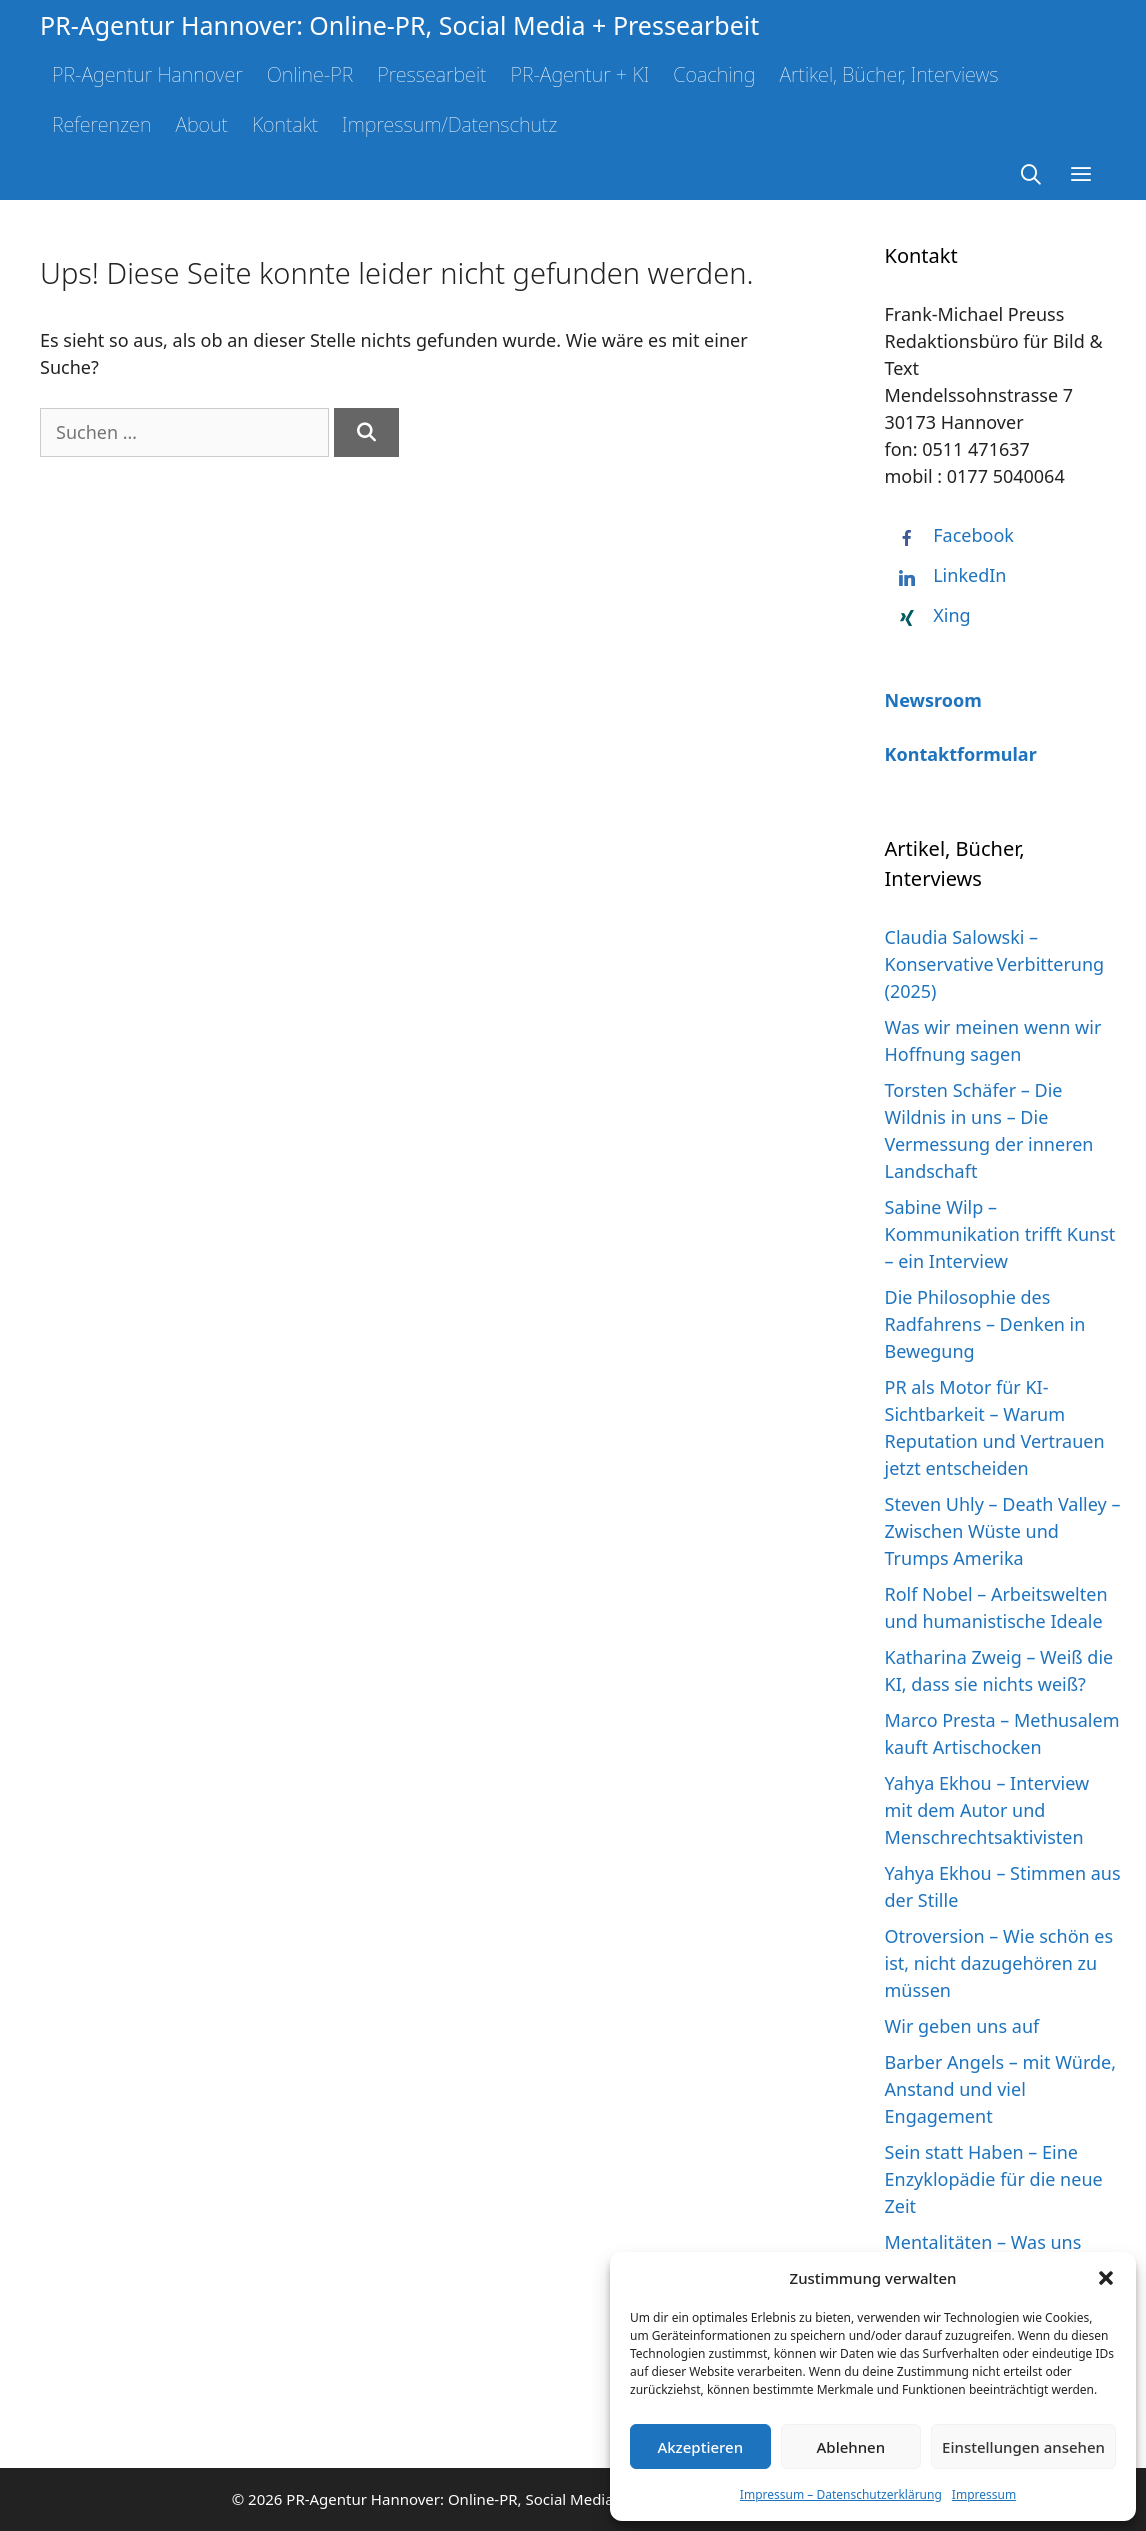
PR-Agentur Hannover (147, 74)
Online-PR (310, 74)
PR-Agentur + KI (579, 74)
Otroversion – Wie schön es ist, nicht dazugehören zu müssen (999, 1963)
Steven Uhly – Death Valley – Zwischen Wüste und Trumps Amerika (1003, 1531)
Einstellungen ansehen (1023, 2447)
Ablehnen (851, 2447)
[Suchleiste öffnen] (1032, 175)
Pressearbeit (431, 74)
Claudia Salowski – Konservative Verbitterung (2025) (995, 964)
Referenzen (101, 124)
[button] (1106, 2278)
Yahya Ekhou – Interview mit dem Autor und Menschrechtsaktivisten (987, 1810)
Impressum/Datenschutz (449, 124)
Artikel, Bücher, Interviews (888, 74)
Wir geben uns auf (962, 2026)
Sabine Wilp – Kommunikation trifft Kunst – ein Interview (1000, 1234)
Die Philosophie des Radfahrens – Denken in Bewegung (985, 1324)
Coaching (714, 74)
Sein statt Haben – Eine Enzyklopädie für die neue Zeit (994, 2179)
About (201, 124)
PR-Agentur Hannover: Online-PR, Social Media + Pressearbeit (399, 25)
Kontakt (285, 124)
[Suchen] (366, 432)
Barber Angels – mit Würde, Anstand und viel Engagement (1001, 2089)
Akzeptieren (700, 2447)
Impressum (984, 2494)
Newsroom (933, 700)
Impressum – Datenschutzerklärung (841, 2494)
